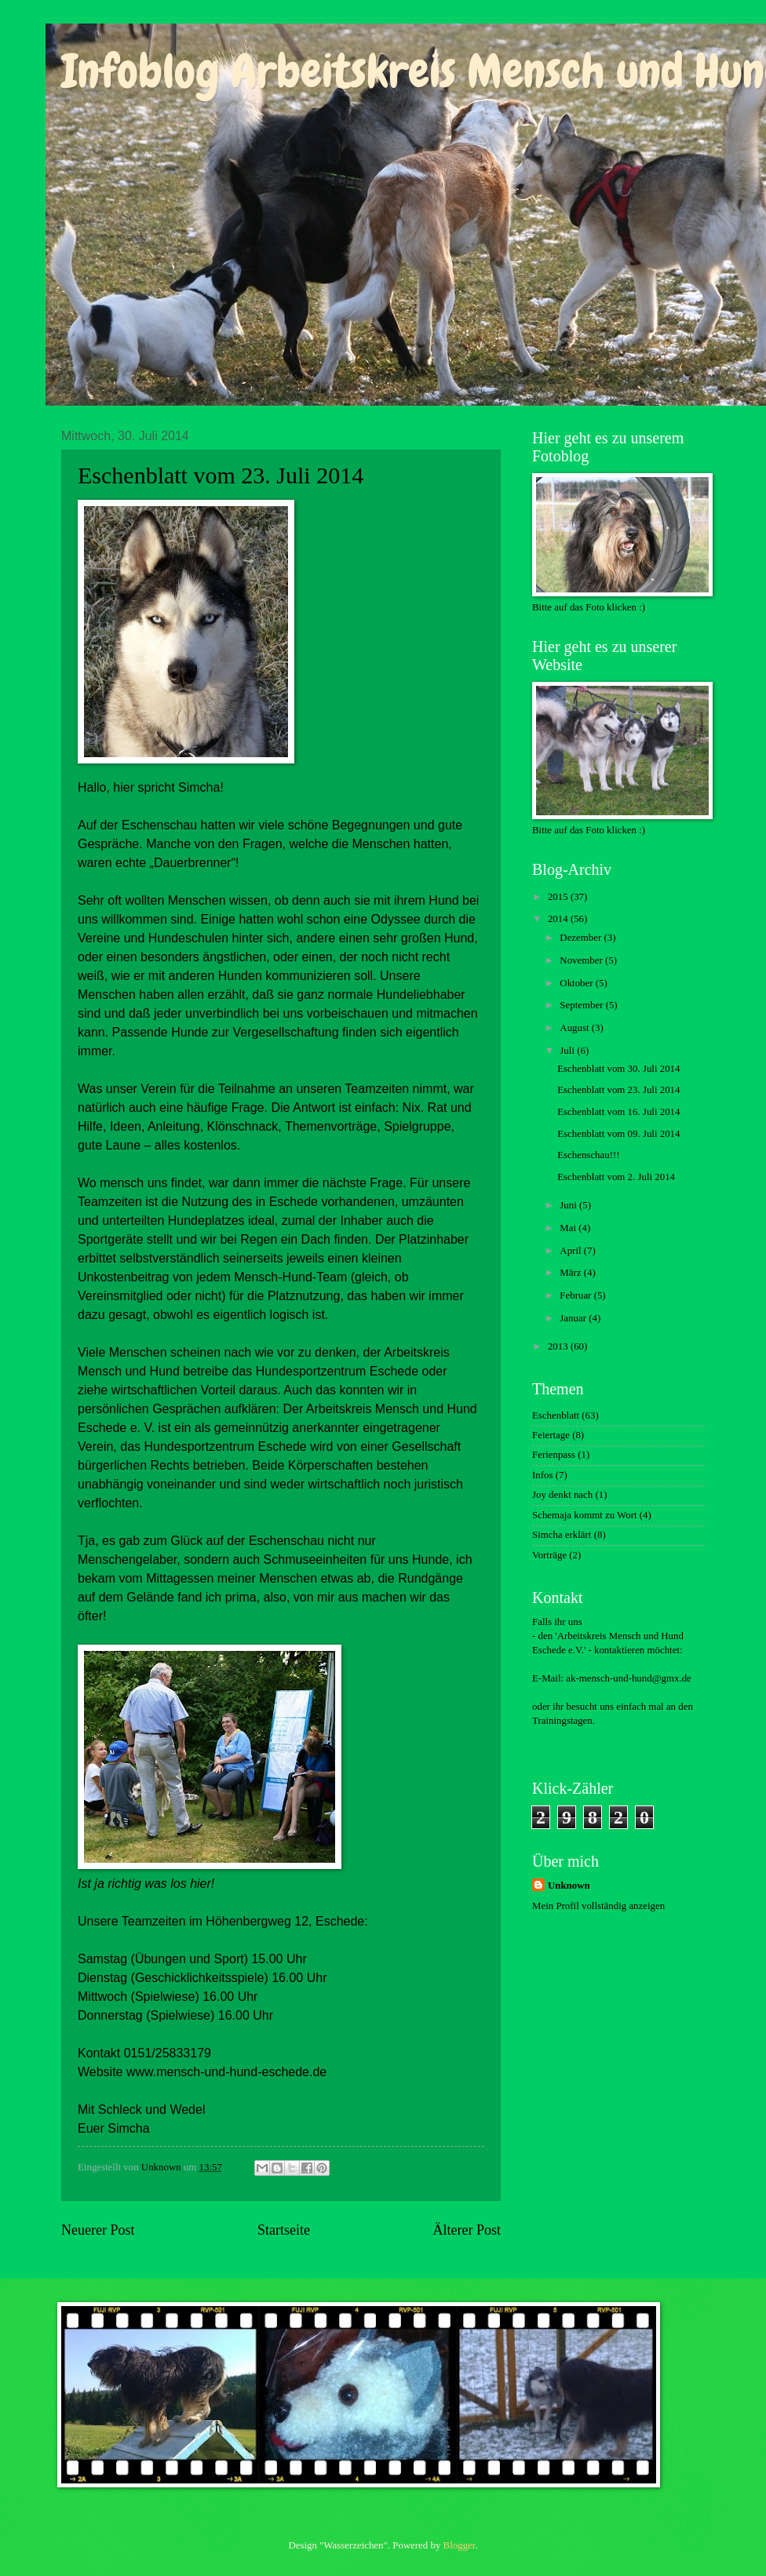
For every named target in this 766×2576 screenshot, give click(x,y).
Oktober (577, 983)
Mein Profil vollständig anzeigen (598, 1905)
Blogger (459, 2545)
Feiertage (551, 1435)
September (582, 1005)
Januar (574, 1318)
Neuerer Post (98, 2230)
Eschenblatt (555, 1415)
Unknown (569, 1885)
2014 (559, 918)
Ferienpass (553, 1454)
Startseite (283, 2230)
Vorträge (549, 1555)
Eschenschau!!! (588, 1155)
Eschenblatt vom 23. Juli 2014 (618, 1089)
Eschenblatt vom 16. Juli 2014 (618, 1111)
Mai (569, 1227)
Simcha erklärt (561, 1534)
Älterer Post (466, 2230)
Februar (576, 1295)
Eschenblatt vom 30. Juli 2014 (618, 1068)
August (575, 1027)
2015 (559, 896)
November (582, 960)
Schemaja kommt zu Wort (584, 1515)
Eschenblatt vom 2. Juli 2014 (616, 1176)
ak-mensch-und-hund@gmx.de (628, 1678)
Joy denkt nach (562, 1494)
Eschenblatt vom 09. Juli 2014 (618, 1133)
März (571, 1272)
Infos (542, 1475)
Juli (568, 1050)
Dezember (582, 937)
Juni (569, 1205)
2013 (559, 1346)
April (571, 1250)
